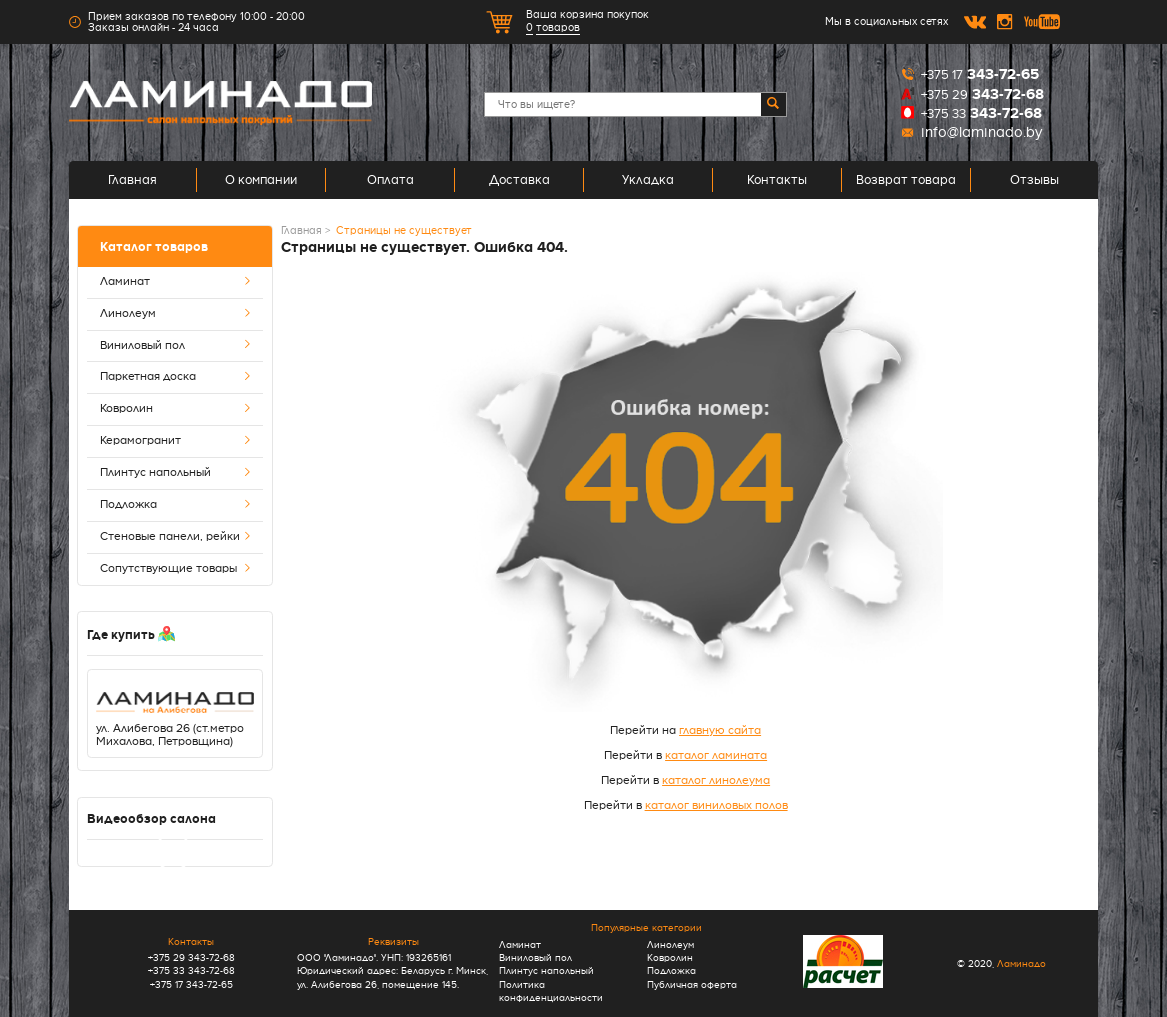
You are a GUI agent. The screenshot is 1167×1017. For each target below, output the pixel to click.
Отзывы (1034, 180)
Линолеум (176, 314)
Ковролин (176, 409)
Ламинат (176, 282)
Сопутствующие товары (176, 569)
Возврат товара (906, 180)
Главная (132, 180)
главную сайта (720, 730)
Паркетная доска (176, 377)
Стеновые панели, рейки (176, 537)
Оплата (390, 180)
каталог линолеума (716, 780)
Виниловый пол (176, 346)
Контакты (777, 180)
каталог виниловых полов (716, 805)
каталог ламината (716, 755)
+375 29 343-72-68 (191, 957)
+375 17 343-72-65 (191, 984)
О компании (261, 180)
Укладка (648, 180)
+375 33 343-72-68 (191, 970)
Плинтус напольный (176, 473)
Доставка (519, 180)
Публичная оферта (692, 984)
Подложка (176, 505)
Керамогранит (176, 441)
